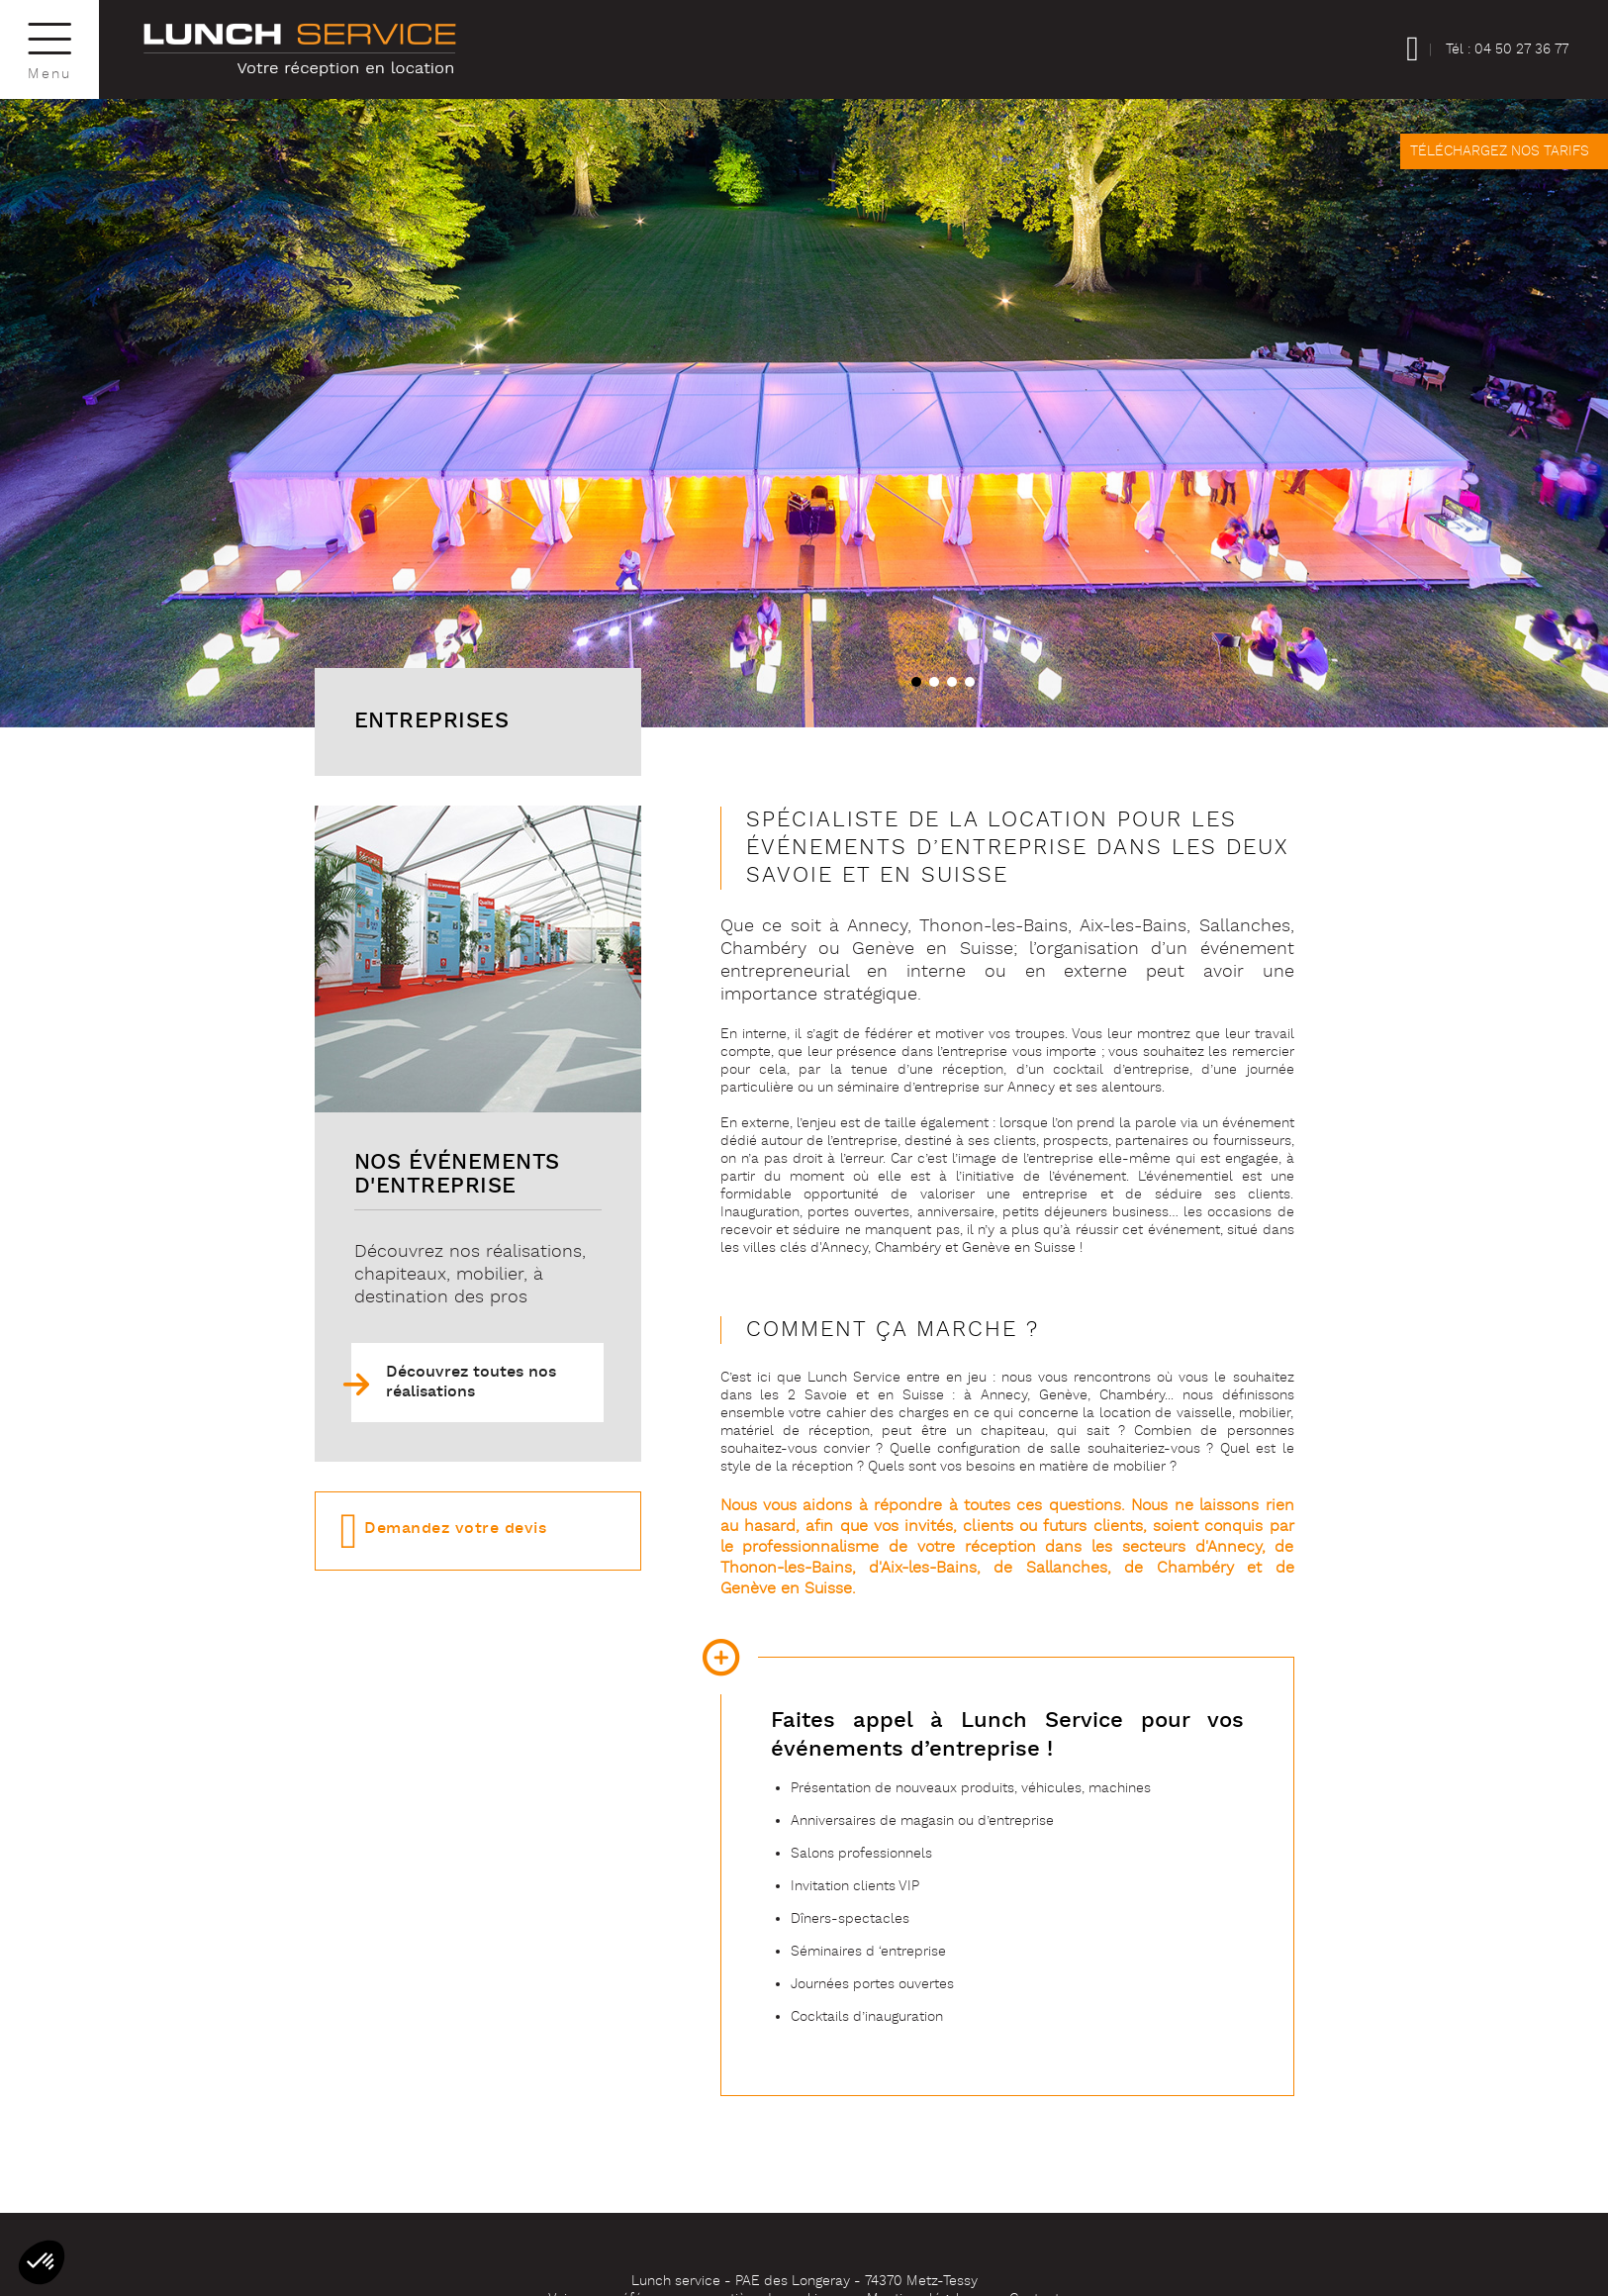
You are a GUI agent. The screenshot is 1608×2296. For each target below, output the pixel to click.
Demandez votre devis (455, 1529)
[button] (914, 680)
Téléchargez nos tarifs (1499, 151)
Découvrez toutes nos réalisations (471, 1382)
